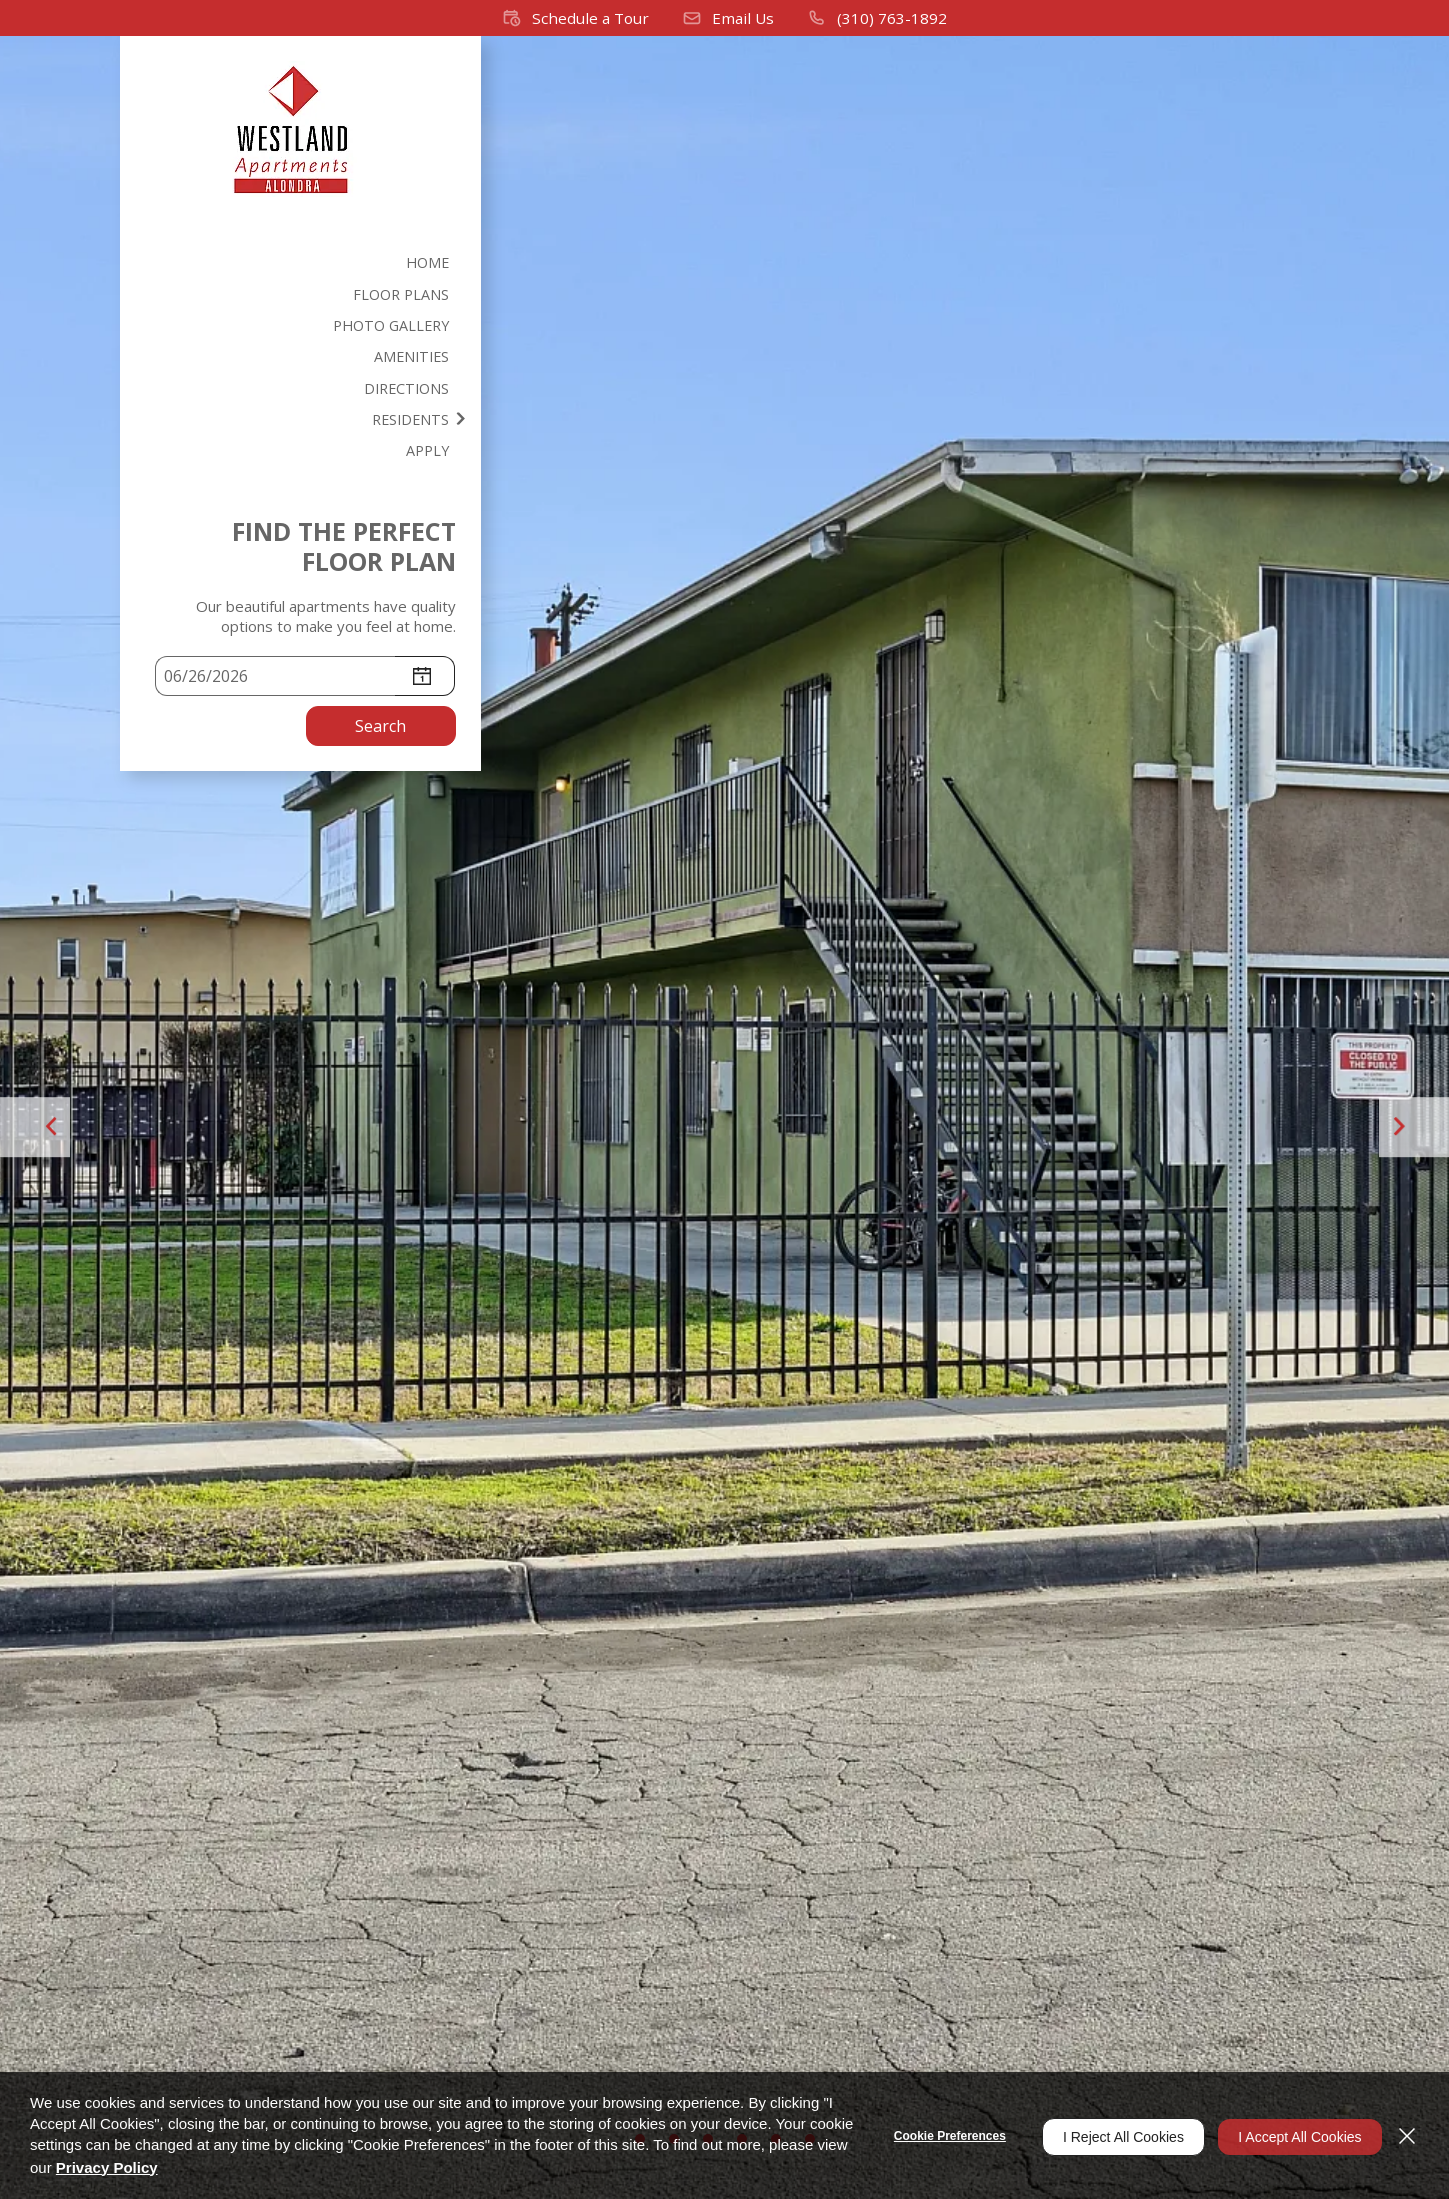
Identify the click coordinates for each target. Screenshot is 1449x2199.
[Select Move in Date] (275, 681)
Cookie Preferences (937, 2136)
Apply (433, 455)
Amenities (416, 359)
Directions (411, 391)
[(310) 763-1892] (875, 18)
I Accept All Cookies (1293, 2136)
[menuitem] (300, 263)
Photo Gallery (394, 327)
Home (433, 263)
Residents (415, 423)
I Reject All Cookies (1110, 2136)
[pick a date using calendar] (425, 681)
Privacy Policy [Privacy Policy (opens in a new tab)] (189, 2167)
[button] (577, 18)
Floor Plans (406, 295)
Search (380, 731)
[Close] (1407, 2136)
